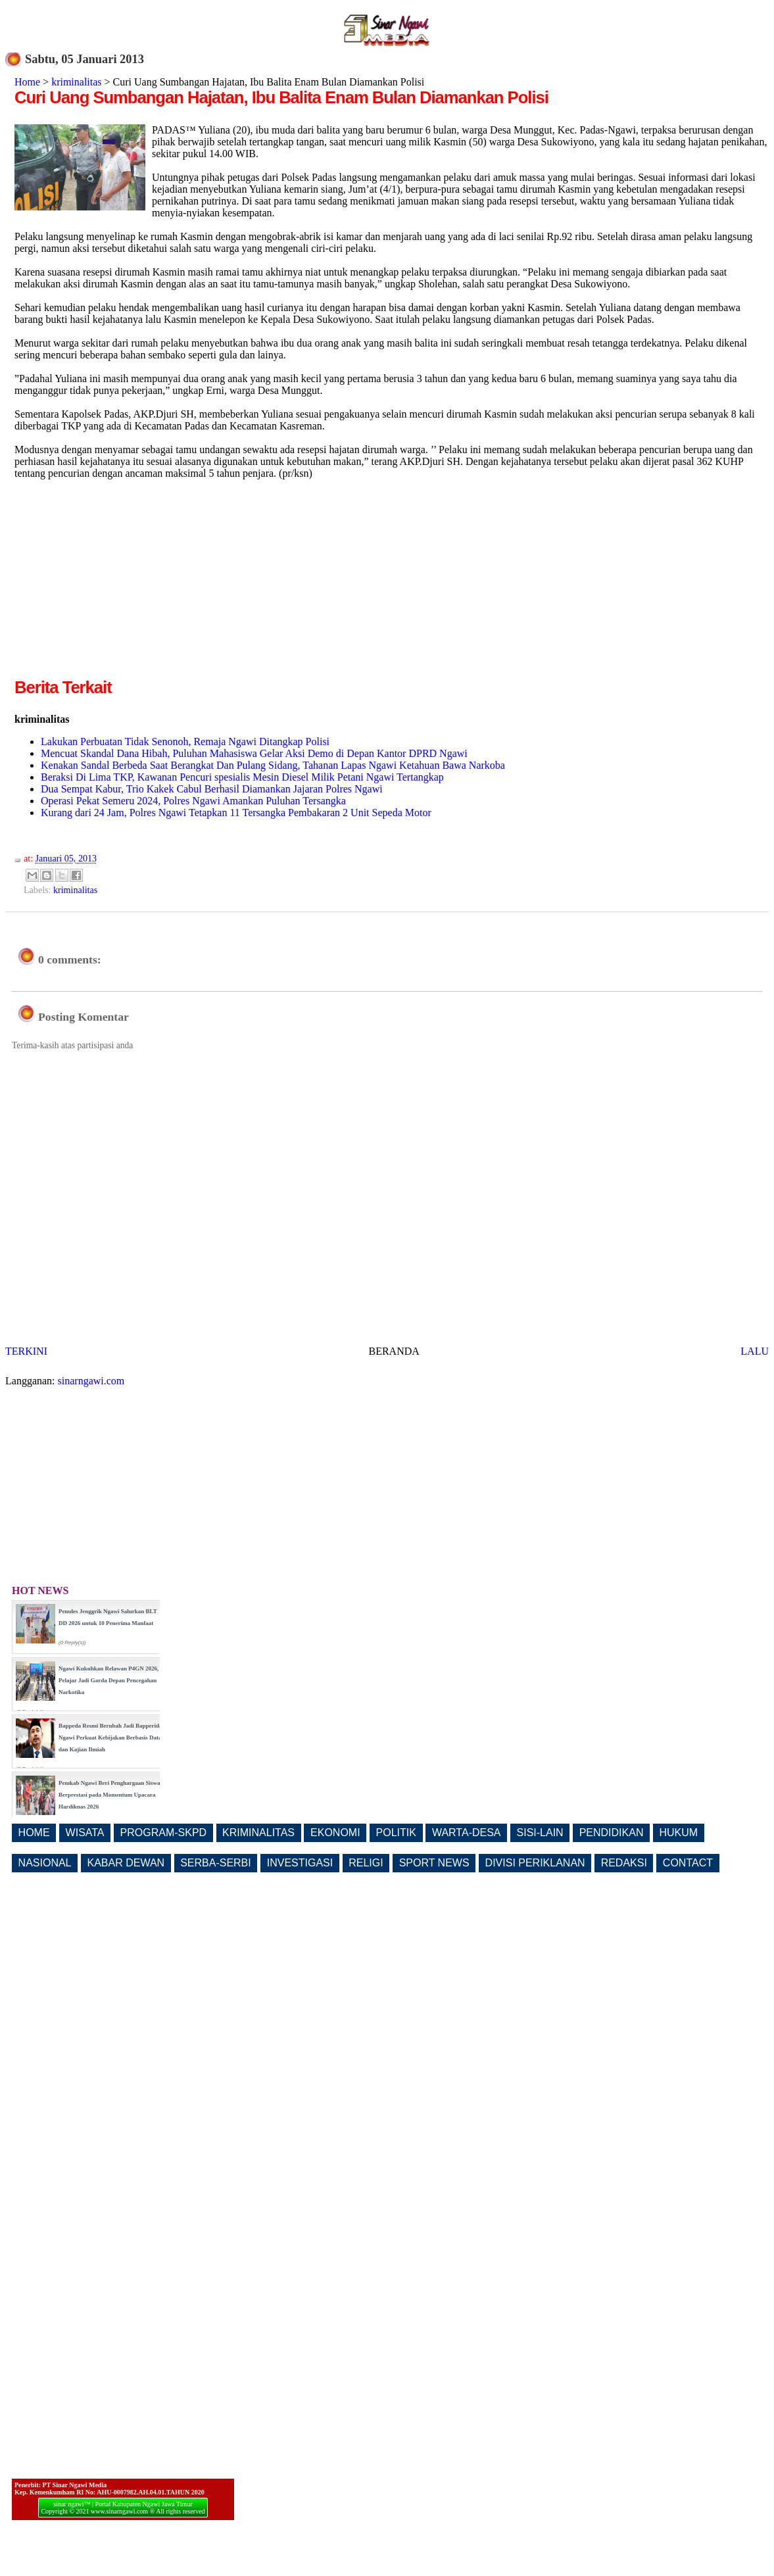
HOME (34, 1832)
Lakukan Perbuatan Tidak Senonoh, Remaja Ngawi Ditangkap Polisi (185, 741)
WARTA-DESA (466, 1832)
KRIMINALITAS (258, 1832)
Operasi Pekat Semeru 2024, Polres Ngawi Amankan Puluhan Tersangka (193, 800)
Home (27, 81)
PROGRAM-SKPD (163, 1832)
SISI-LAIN (540, 1832)
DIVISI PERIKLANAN (535, 1862)
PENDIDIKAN (611, 1832)
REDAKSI (624, 1862)
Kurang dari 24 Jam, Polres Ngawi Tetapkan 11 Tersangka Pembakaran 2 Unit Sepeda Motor (236, 812)
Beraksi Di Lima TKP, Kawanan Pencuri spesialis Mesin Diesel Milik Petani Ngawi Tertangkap (242, 777)
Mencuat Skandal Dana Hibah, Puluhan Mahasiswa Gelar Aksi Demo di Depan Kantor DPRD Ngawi (254, 753)
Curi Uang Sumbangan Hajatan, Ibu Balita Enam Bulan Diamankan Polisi (281, 97)
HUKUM (678, 1832)
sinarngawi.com (91, 1380)
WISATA (85, 1832)
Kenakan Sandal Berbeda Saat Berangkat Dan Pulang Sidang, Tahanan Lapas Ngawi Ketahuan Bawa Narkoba (273, 765)
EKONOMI (335, 1832)
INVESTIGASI (300, 1862)
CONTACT (688, 1862)
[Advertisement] (124, 583)
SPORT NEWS (434, 1862)
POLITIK (396, 1832)
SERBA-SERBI (215, 1862)
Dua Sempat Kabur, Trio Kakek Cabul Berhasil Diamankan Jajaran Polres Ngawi (212, 788)
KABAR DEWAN (126, 1862)
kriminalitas (76, 81)
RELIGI (366, 1862)
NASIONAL (45, 1862)
